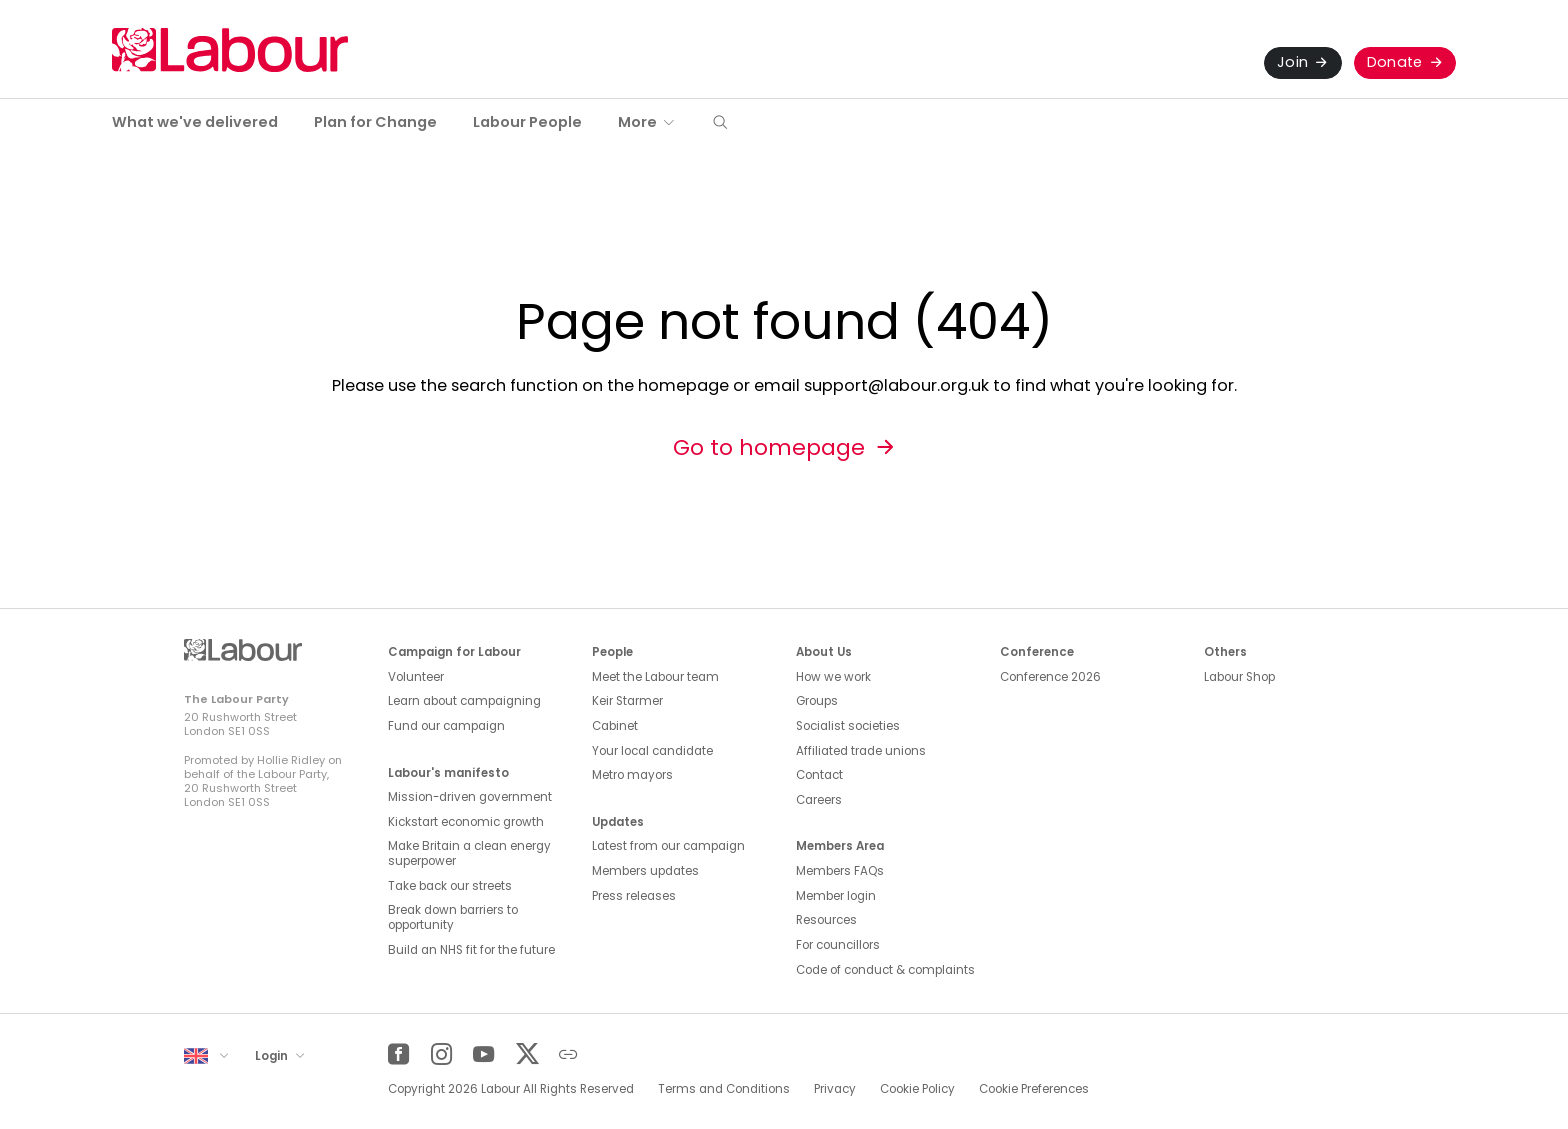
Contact (819, 775)
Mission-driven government (470, 797)
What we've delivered (195, 122)
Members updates (645, 871)
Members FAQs (840, 871)
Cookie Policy (917, 1089)
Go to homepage (769, 447)
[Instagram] (441, 1054)
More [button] (637, 122)
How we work (833, 677)
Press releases (634, 896)
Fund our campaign (446, 726)
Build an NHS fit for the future (471, 950)
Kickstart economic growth (466, 822)
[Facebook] (398, 1054)
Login (273, 1056)
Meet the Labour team (655, 677)
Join (1292, 62)
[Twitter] (526, 1054)
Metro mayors (632, 775)
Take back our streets (450, 886)
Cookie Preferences (1034, 1089)
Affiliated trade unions (861, 751)
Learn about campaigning (464, 701)
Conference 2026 (1050, 677)
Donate (1395, 62)
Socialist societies (848, 726)
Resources (826, 920)
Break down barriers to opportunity (453, 917)
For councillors (838, 945)
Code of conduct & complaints (885, 970)
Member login (836, 896)
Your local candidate (652, 751)
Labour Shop (1239, 677)
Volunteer (416, 677)
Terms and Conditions (724, 1089)
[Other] (568, 1054)
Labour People (527, 122)
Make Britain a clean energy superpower (469, 853)
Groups (817, 701)
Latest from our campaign (668, 846)
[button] (720, 123)
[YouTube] (483, 1054)
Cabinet (615, 726)
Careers (819, 800)
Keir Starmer (627, 701)
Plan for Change (375, 122)
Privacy (835, 1089)
